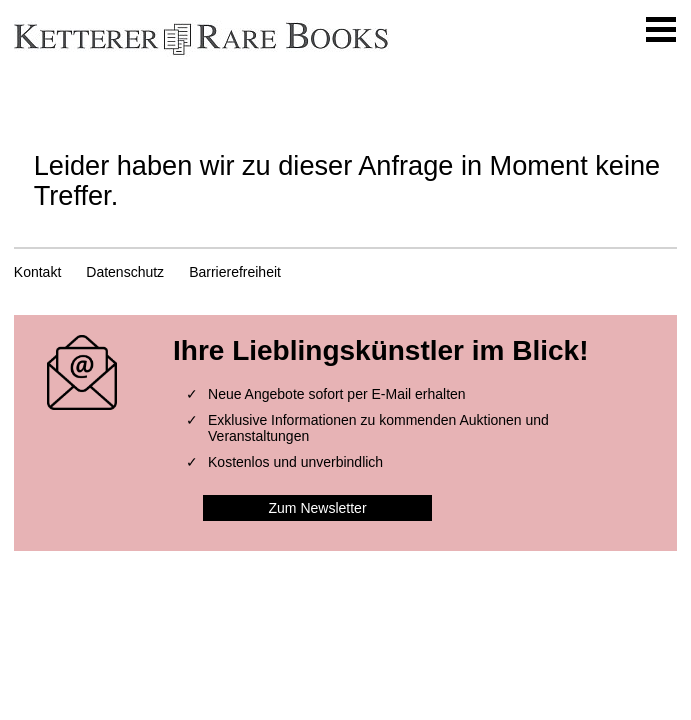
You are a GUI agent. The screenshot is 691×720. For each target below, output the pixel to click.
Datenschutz (125, 272)
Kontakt (37, 272)
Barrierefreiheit (235, 272)
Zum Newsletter (318, 508)
